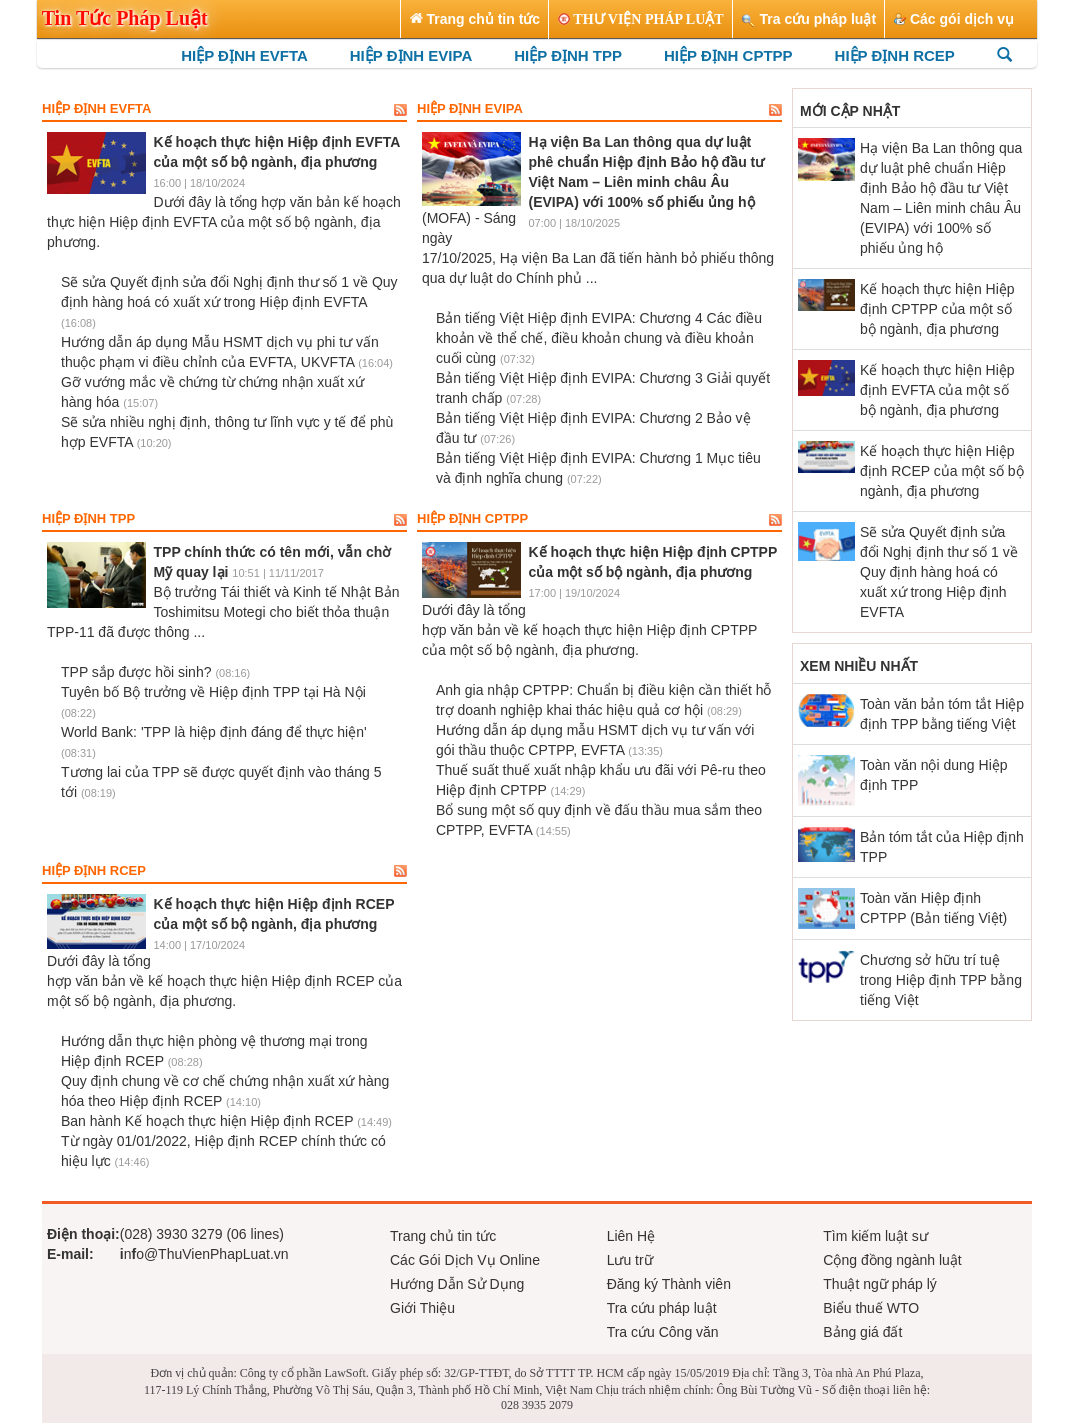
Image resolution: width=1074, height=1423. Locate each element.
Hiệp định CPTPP (472, 519)
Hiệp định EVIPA (470, 109)
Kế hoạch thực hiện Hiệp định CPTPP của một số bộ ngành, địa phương (937, 309)
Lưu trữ (630, 1260)
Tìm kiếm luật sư (875, 1236)
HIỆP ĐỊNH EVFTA (244, 55)
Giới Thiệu (422, 1308)
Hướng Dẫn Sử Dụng (457, 1284)
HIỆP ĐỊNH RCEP (895, 55)
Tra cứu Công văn (663, 1332)
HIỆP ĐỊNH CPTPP (728, 55)
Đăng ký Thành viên (669, 1284)
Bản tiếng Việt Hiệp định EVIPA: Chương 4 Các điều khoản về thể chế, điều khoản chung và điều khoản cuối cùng (599, 338)
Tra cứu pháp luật (662, 1308)
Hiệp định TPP (88, 519)
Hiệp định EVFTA (96, 109)
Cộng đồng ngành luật (892, 1260)
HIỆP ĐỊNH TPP (568, 55)
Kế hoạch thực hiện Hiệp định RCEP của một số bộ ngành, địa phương (942, 471)
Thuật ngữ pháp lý (880, 1284)
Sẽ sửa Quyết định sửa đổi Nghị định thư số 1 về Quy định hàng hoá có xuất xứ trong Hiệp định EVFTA (229, 301)
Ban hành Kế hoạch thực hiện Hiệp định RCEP (226, 1121)
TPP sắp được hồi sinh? (155, 672)
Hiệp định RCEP (94, 871)
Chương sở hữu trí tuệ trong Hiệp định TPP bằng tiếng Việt (941, 980)
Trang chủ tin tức (443, 1236)
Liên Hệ (631, 1236)
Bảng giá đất (862, 1332)
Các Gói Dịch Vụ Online (465, 1260)
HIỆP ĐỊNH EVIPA (411, 55)
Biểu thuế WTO (871, 1308)
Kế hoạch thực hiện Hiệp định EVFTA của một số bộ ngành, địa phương (937, 390)
